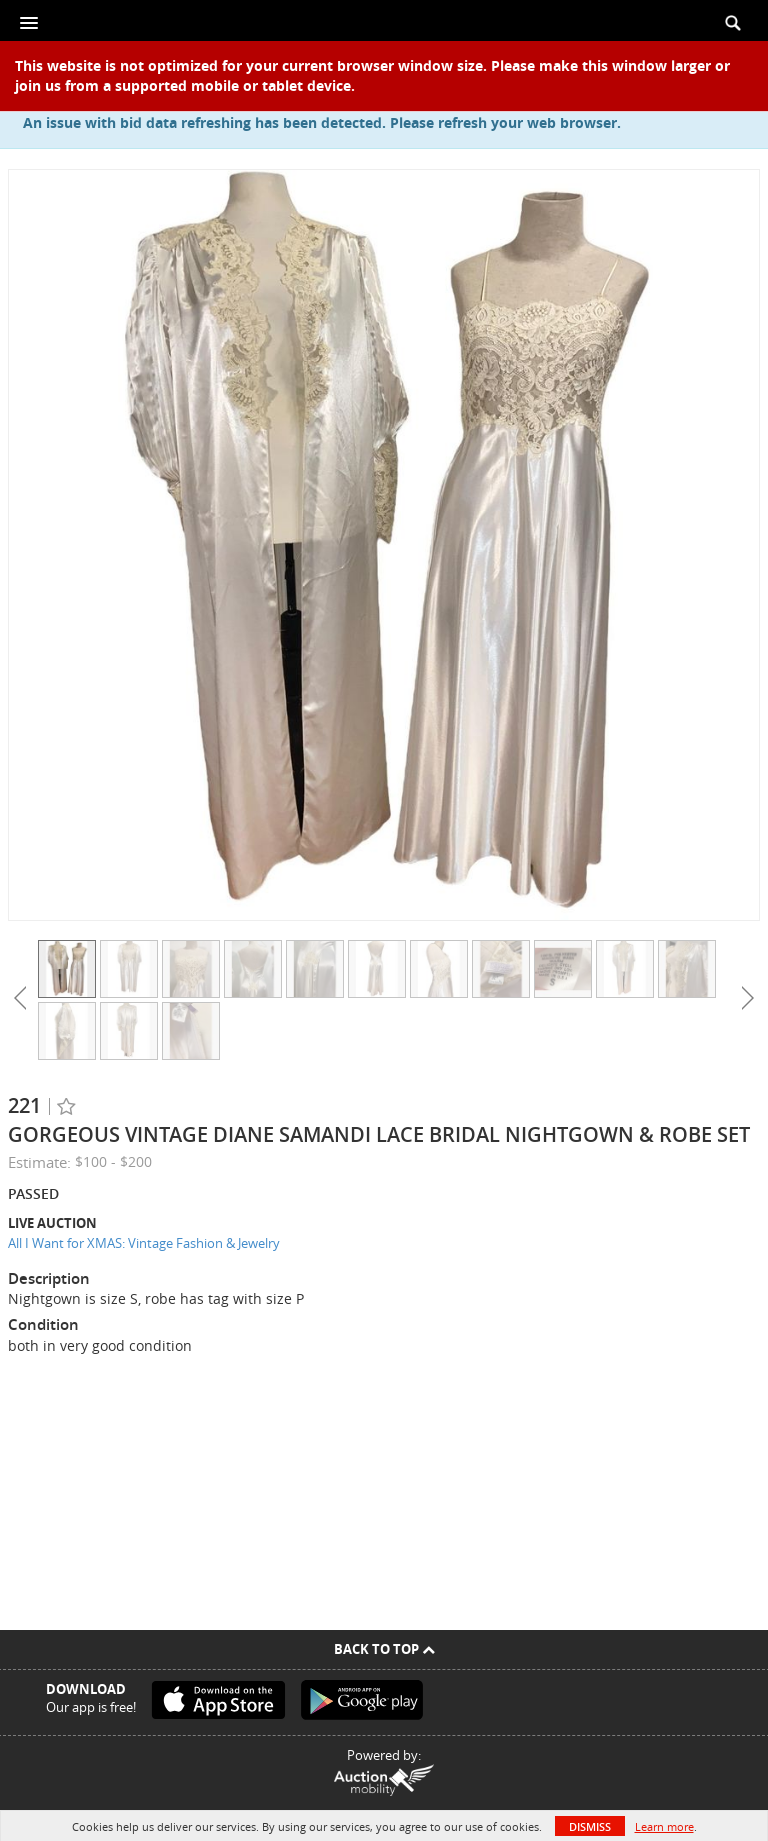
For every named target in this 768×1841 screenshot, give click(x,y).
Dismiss (590, 1826)
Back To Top (384, 1649)
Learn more (664, 1826)
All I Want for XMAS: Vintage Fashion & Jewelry (144, 1243)
